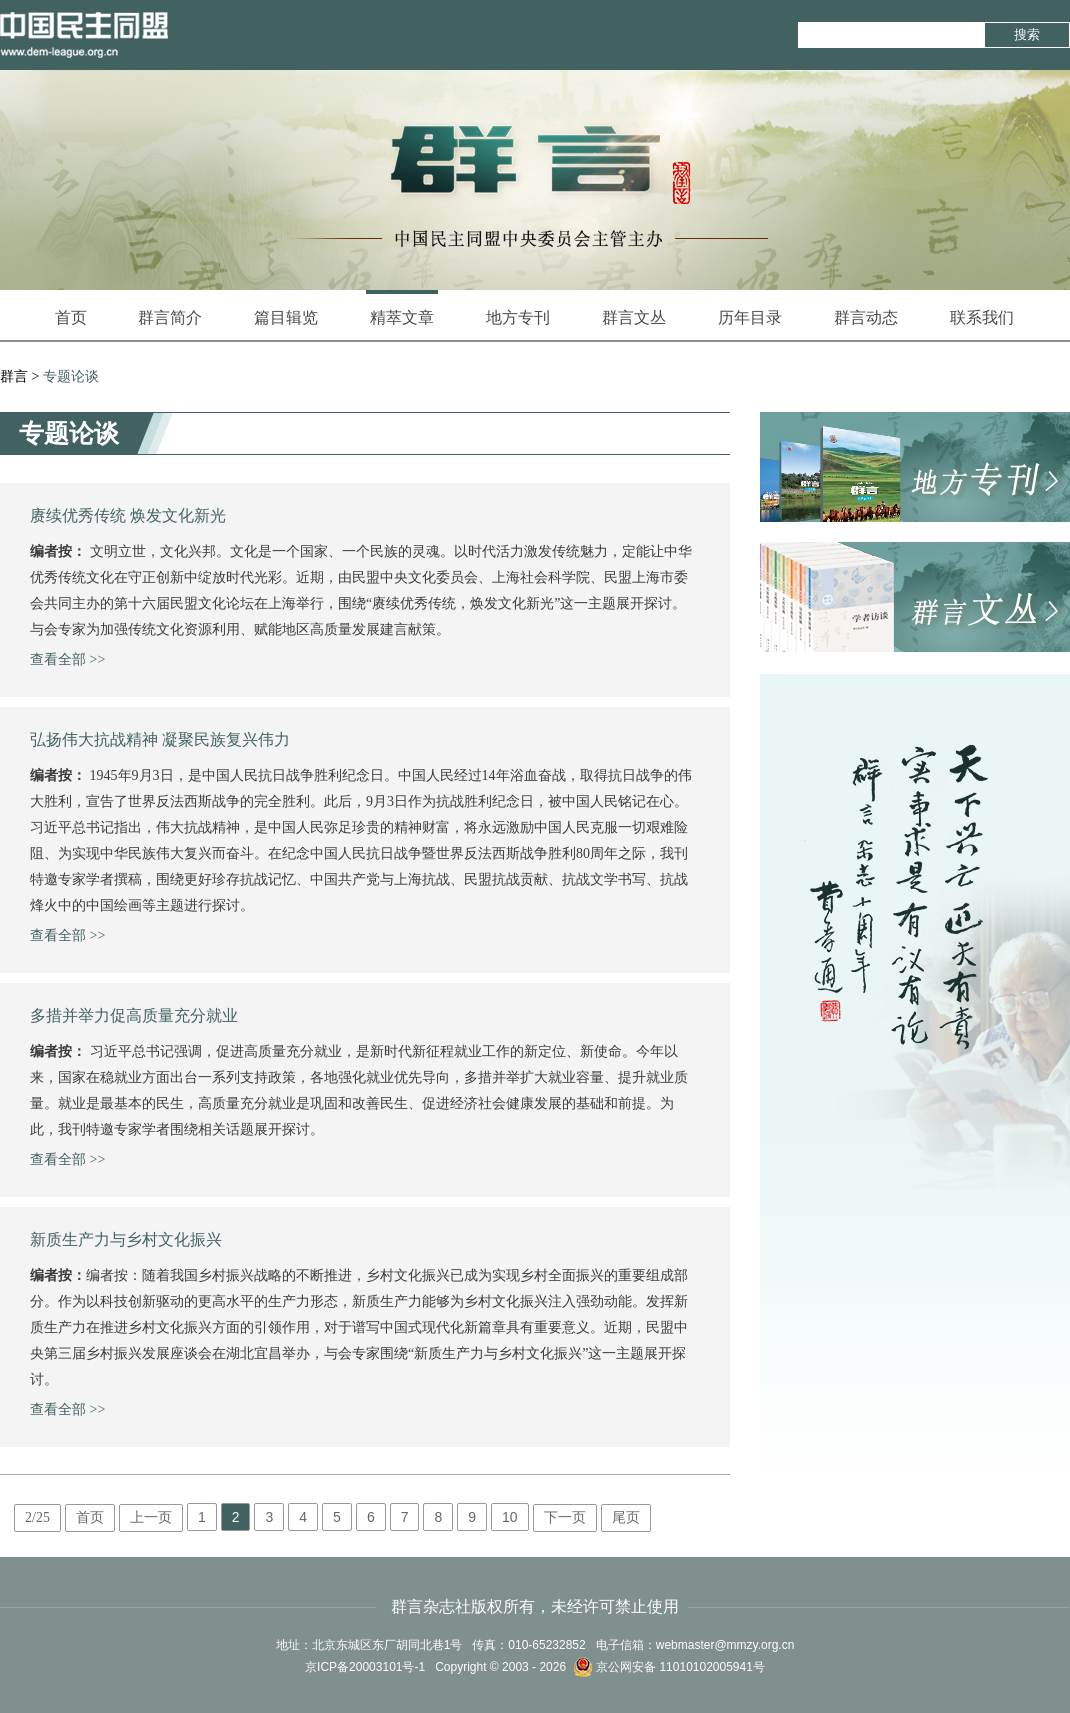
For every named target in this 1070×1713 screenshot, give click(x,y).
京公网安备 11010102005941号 (669, 1667)
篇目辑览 (286, 317)
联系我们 (982, 317)
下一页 (565, 1517)
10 (510, 1517)
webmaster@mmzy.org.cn (725, 1645)
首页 (71, 317)
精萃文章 (402, 308)
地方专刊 (518, 317)
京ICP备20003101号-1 (365, 1667)
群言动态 (866, 317)
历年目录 (750, 317)
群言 (14, 376)
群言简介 (170, 317)
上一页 (151, 1517)
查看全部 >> (67, 659)
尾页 (626, 1517)
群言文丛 (634, 317)
